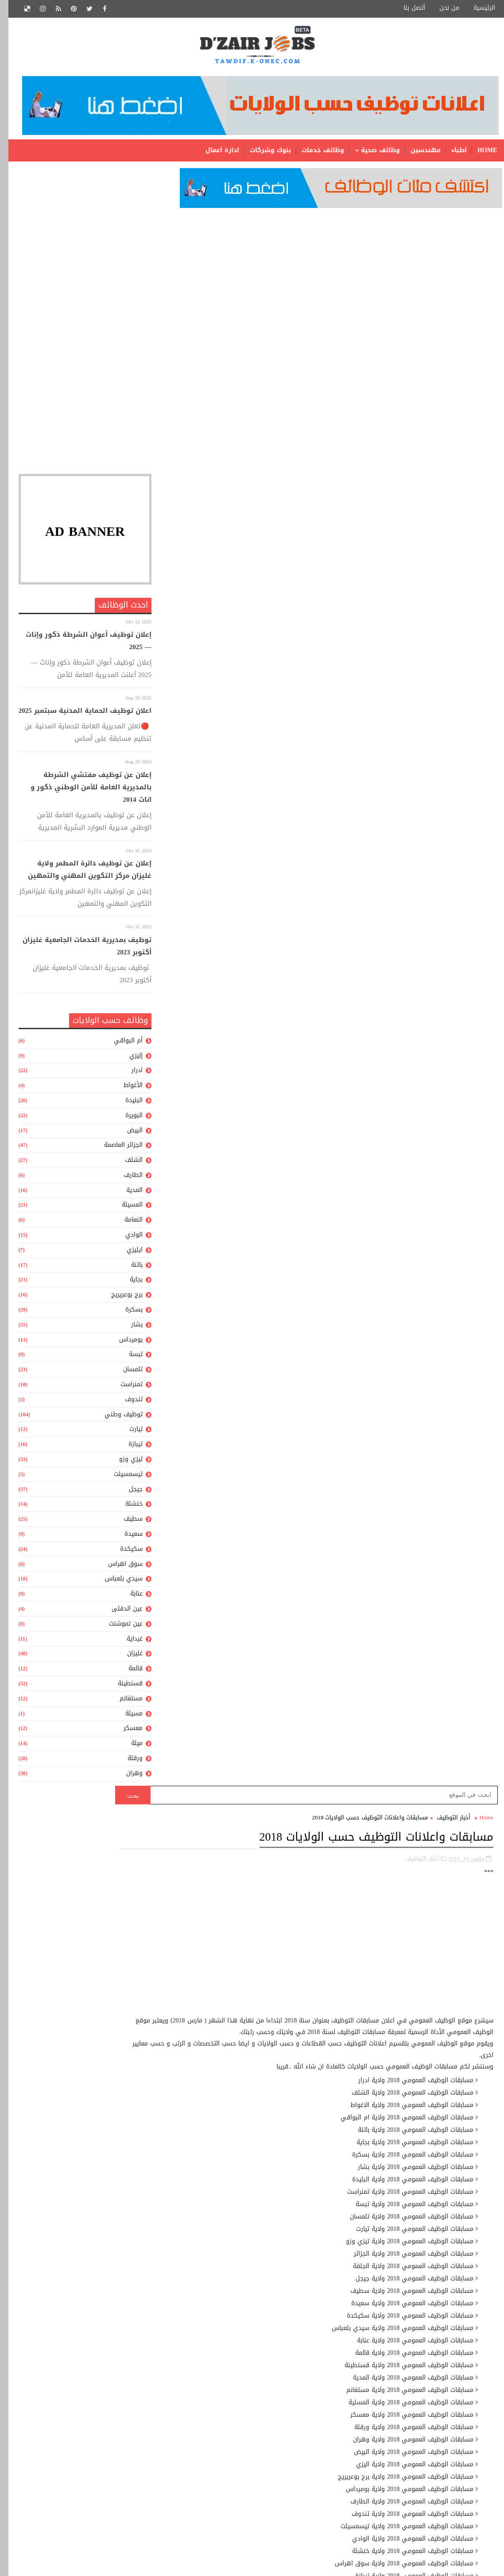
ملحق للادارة (250, 2459)
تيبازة (127, 1447)
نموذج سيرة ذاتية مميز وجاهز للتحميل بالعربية (197, 2006)
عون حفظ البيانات (244, 2325)
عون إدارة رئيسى (244, 2295)
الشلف (125, 1163)
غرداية (126, 1642)
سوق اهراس (117, 1567)
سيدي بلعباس (115, 1582)
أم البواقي (119, 1044)
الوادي (125, 1238)
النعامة (125, 1223)
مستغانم (122, 1702)
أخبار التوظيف (445, 248)
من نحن (441, 8)
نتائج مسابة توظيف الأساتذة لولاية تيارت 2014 (190, 1970)
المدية (126, 1194)
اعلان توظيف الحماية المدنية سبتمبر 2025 (76, 714)
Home (478, 150)
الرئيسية (476, 8)
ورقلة (126, 1762)
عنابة (128, 1597)
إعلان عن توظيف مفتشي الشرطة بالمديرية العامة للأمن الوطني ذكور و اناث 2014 (82, 790)
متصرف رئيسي (247, 2385)
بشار (128, 1328)
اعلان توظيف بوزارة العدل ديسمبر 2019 (192, 1907)
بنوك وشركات (262, 150)
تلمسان (124, 1373)
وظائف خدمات (314, 150)
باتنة (128, 1268)
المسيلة (123, 1209)
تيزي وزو (122, 1463)
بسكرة (125, 1313)
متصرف (257, 2370)
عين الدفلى (118, 1612)
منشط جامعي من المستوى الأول (222, 2489)
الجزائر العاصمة (115, 1148)
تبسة (127, 1358)
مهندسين (417, 150)
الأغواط (124, 1089)
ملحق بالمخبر (250, 2429)
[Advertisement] (76, 276)
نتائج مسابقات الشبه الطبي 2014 (193, 1867)
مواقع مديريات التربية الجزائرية (238, 2038)
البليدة (125, 1104)
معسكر (124, 1732)
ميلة (128, 1747)
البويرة (125, 1119)
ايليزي (126, 1253)
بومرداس (122, 1343)
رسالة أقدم (195, 1569)
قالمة (127, 1672)
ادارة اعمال (214, 150)
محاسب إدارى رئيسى (239, 2415)
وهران (126, 1777)
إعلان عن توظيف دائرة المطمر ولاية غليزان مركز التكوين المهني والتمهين (81, 873)
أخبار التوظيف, (413, 287)
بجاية (127, 1283)
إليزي (127, 1059)
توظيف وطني (115, 1418)
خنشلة (125, 1508)
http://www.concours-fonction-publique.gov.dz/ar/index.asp (411, 1116)
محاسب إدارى (249, 2400)
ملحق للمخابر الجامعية (238, 2474)
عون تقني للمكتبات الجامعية (229, 2310)
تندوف (125, 1403)
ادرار (128, 1074)
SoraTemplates (408, 2562)
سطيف (124, 1522)
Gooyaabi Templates (468, 2562)
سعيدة (125, 1537)
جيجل (127, 1493)
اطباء (450, 150)
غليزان (126, 1657)
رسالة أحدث (468, 1569)
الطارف (124, 1178)
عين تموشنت (117, 1627)
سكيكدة (123, 1552)
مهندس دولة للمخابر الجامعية (227, 2519)
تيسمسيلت (119, 1478)
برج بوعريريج (118, 1298)
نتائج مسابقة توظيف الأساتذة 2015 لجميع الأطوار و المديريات (212, 1943)
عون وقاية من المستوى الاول (227, 2355)
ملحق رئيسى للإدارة (239, 2444)
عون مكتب (253, 2340)
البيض (126, 1134)
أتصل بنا (406, 8)
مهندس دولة (249, 2504)
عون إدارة (254, 2280)
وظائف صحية (372, 150)
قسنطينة (121, 1687)
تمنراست (123, 1388)
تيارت (127, 1433)
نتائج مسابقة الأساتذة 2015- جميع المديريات (220, 1848)
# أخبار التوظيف (438, 1254)
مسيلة (125, 1717)
